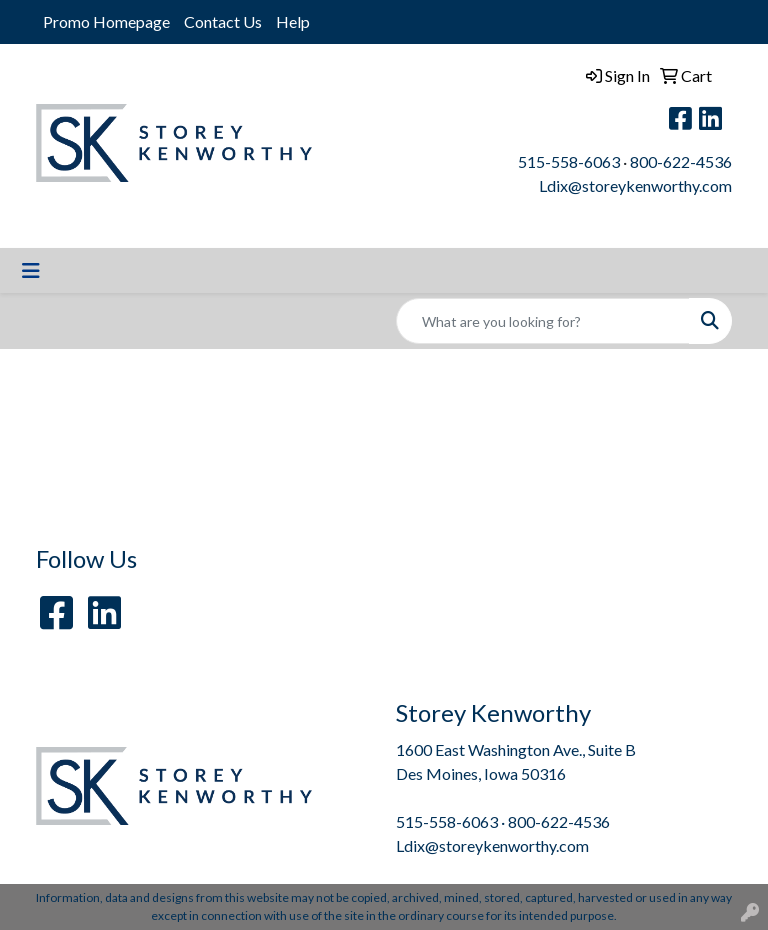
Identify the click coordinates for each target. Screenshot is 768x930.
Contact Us (223, 21)
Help (293, 21)
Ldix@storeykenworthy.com (635, 185)
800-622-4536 (681, 161)
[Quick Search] (543, 321)
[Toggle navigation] (31, 270)
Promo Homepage (106, 21)
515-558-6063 (569, 161)
